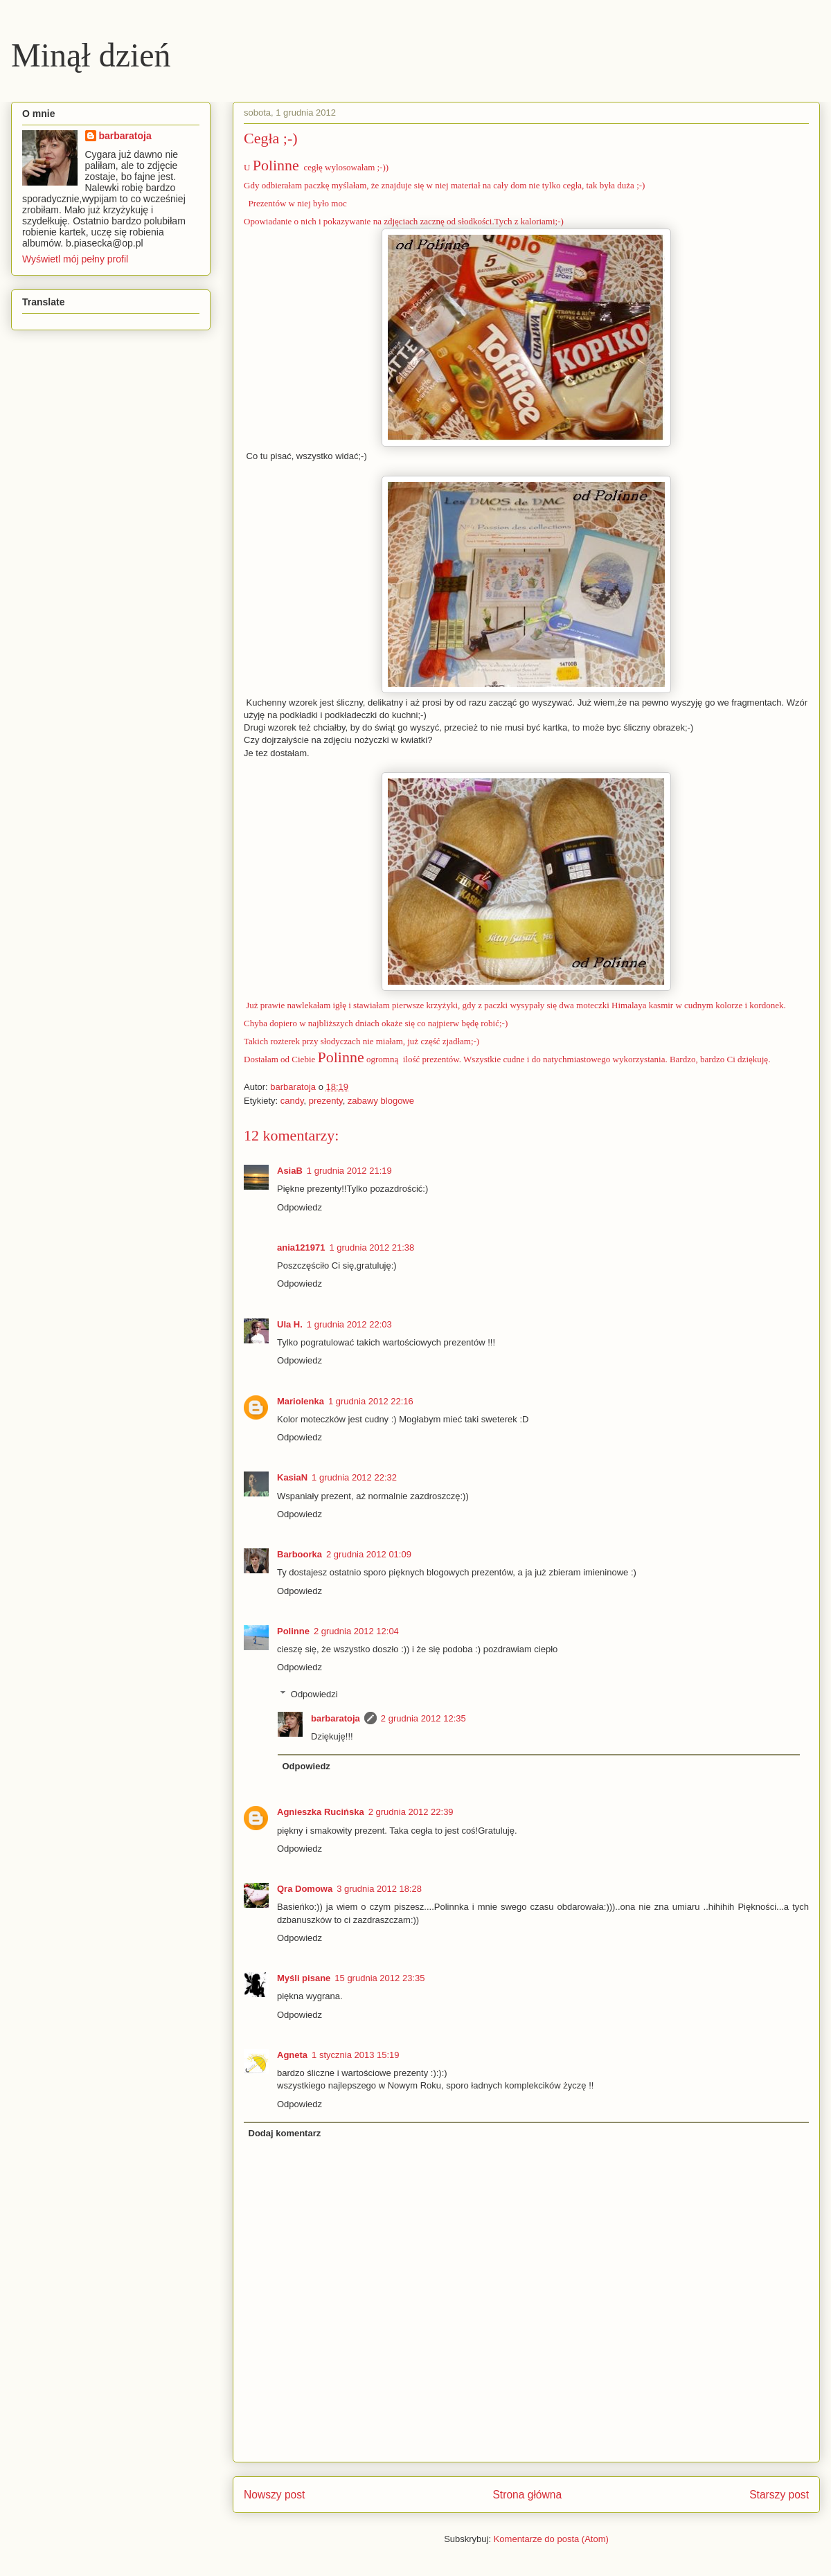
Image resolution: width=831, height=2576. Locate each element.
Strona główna (527, 2495)
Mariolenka (300, 1401)
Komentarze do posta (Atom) (551, 2539)
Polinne (276, 165)
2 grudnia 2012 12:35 (423, 1718)
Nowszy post (274, 2495)
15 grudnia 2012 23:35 (379, 1978)
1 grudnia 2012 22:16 (370, 1401)
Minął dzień (91, 55)
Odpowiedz (299, 1207)
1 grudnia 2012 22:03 (349, 1324)
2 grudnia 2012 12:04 (356, 1631)
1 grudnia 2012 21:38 (371, 1247)
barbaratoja (335, 1718)
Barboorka (299, 1554)
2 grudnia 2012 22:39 (411, 1812)
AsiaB (290, 1170)
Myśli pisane (303, 1978)
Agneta (292, 2055)
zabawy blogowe (381, 1100)
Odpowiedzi (314, 1694)
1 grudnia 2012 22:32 (354, 1477)
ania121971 (301, 1247)
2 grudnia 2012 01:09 (368, 1554)
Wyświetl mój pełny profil (75, 259)
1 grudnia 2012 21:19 (349, 1170)
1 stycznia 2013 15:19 (355, 2055)
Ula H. (290, 1324)
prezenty (326, 1100)
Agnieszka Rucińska (320, 1812)
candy (292, 1100)
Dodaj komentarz (285, 2133)
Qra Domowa (304, 1889)
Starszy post (779, 2495)
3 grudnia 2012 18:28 (379, 1889)
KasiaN (292, 1477)
